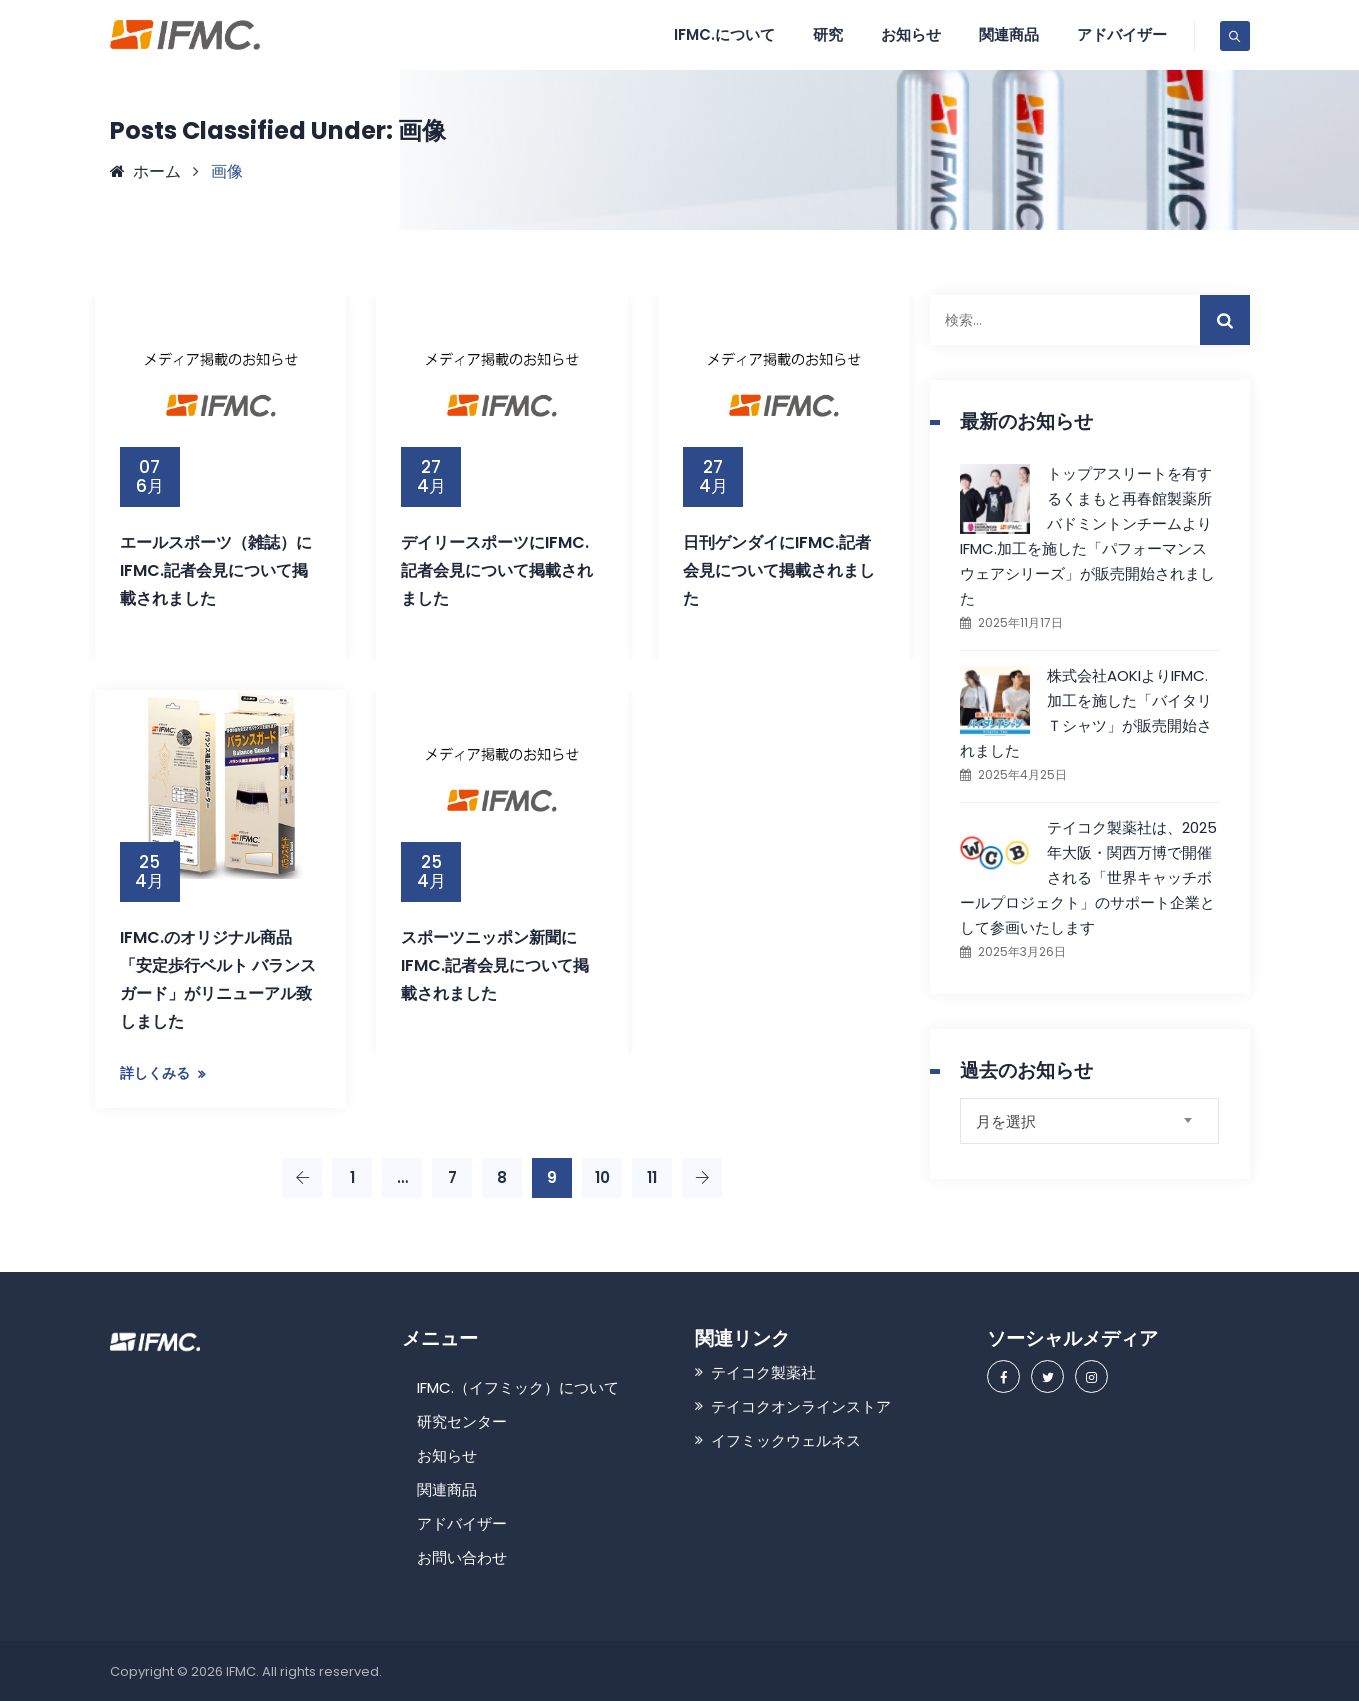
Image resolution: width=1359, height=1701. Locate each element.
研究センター (462, 1421)
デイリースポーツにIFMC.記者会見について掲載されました (497, 570)
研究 (828, 34)
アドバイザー (1122, 34)
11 (652, 1177)
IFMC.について (724, 34)
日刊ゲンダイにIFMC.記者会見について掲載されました (779, 570)
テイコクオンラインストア (801, 1406)
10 (602, 1177)
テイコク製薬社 (763, 1372)
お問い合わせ (462, 1557)
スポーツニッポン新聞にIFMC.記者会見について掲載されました (495, 965)
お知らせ (911, 34)
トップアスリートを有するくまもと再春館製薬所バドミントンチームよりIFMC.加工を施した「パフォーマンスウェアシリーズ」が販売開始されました (1087, 536)
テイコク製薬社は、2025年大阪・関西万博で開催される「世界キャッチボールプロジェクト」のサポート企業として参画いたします (1088, 877)
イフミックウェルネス (786, 1440)
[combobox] (1090, 1121)
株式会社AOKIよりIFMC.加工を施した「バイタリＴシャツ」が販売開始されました (1086, 713)
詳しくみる (155, 1073)
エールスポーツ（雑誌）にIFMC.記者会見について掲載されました (216, 570)
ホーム (145, 171)
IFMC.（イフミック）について (518, 1387)
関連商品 (1009, 34)
